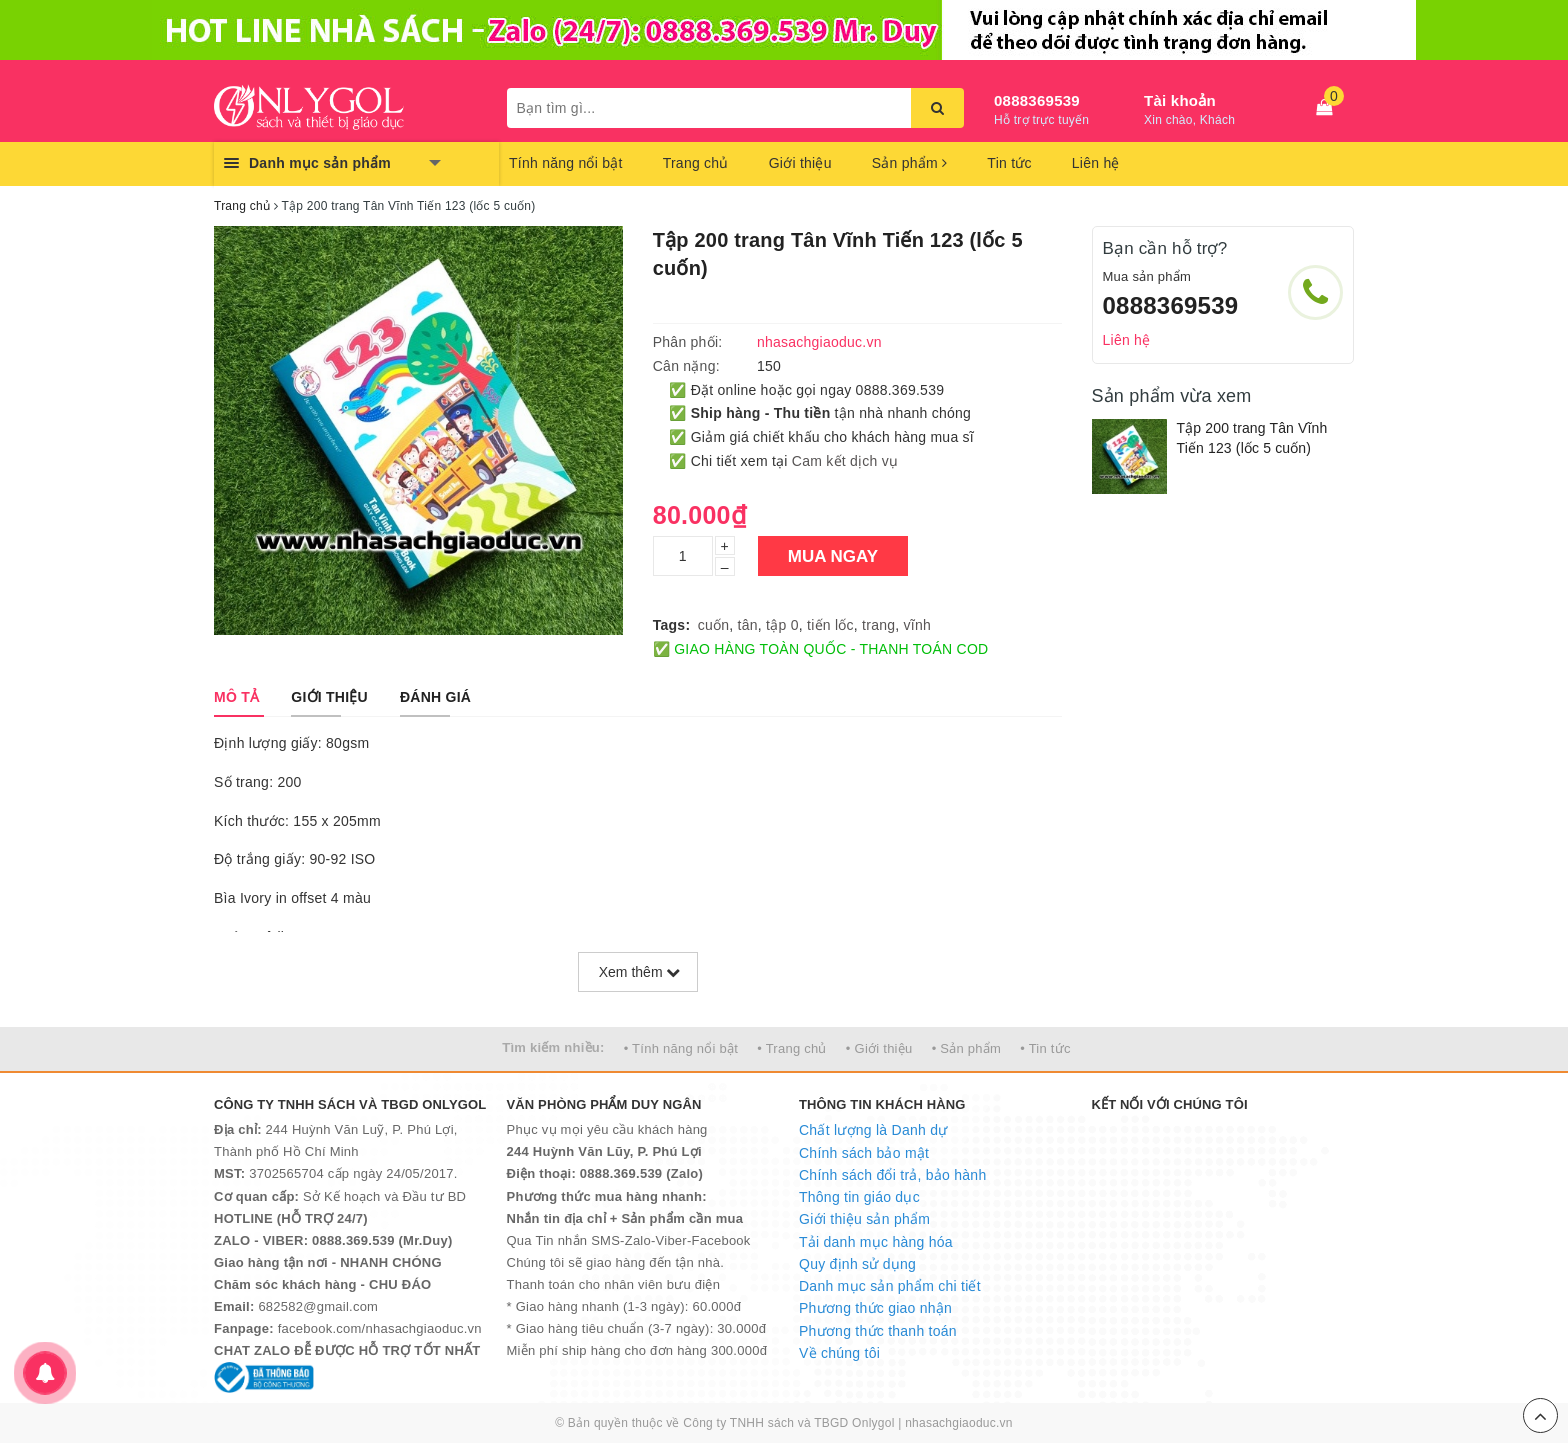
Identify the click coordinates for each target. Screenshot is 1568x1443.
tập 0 (782, 625)
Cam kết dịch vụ (845, 461)
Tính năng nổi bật (566, 163)
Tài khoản (1180, 100)
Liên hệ (1096, 163)
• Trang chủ (792, 1048)
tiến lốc (830, 625)
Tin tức (1009, 163)
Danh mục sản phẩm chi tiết (890, 1286)
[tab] (236, 697)
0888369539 (1037, 100)
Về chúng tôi (839, 1353)
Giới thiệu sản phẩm (864, 1219)
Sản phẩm (910, 163)
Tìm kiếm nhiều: (553, 1047)
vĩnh (917, 625)
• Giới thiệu (879, 1048)
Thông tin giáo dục (859, 1197)
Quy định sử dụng (857, 1264)
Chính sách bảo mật (864, 1153)
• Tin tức (1045, 1048)
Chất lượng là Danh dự (873, 1130)
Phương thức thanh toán (878, 1331)
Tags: (672, 625)
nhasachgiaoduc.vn (959, 1423)
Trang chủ (696, 163)
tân (748, 625)
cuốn (714, 625)
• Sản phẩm (966, 1048)
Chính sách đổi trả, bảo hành (892, 1175)
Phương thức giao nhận (875, 1308)
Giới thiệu (800, 163)
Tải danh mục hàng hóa (876, 1242)
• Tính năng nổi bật (681, 1048)
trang (878, 625)
